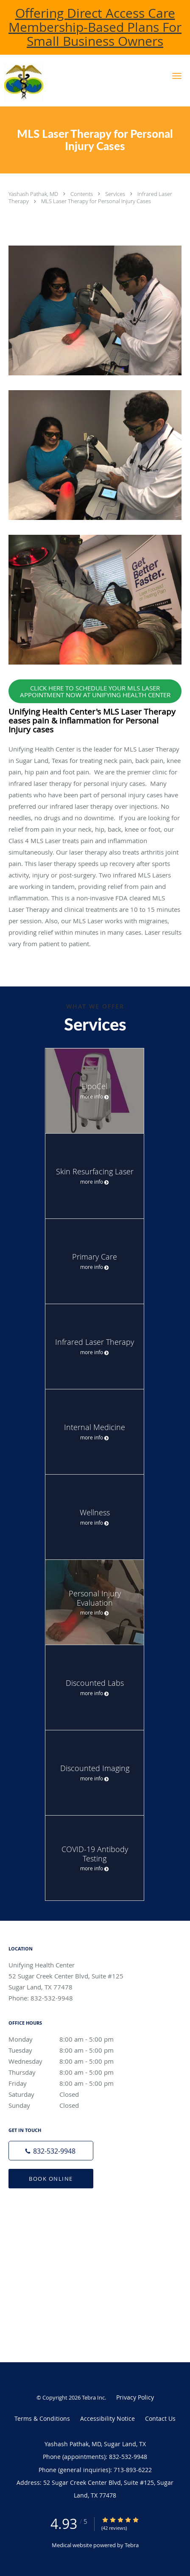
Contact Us (160, 2418)
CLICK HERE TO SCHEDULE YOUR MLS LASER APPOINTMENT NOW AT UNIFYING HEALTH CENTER (95, 691)
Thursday (69, 2072)
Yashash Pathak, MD (33, 194)
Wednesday (69, 2061)
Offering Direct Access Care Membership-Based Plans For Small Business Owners (95, 27)
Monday (69, 2039)
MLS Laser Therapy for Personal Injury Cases (96, 201)
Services (115, 194)
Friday (69, 2083)
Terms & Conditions (42, 2418)
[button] (177, 76)
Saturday (69, 2094)
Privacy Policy (135, 2397)
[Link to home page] (63, 82)
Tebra (132, 2545)
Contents (82, 194)
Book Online (51, 2178)
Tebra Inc (93, 2397)
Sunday (69, 2105)
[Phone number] (50, 2150)
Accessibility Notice (107, 2418)
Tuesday (69, 2050)
